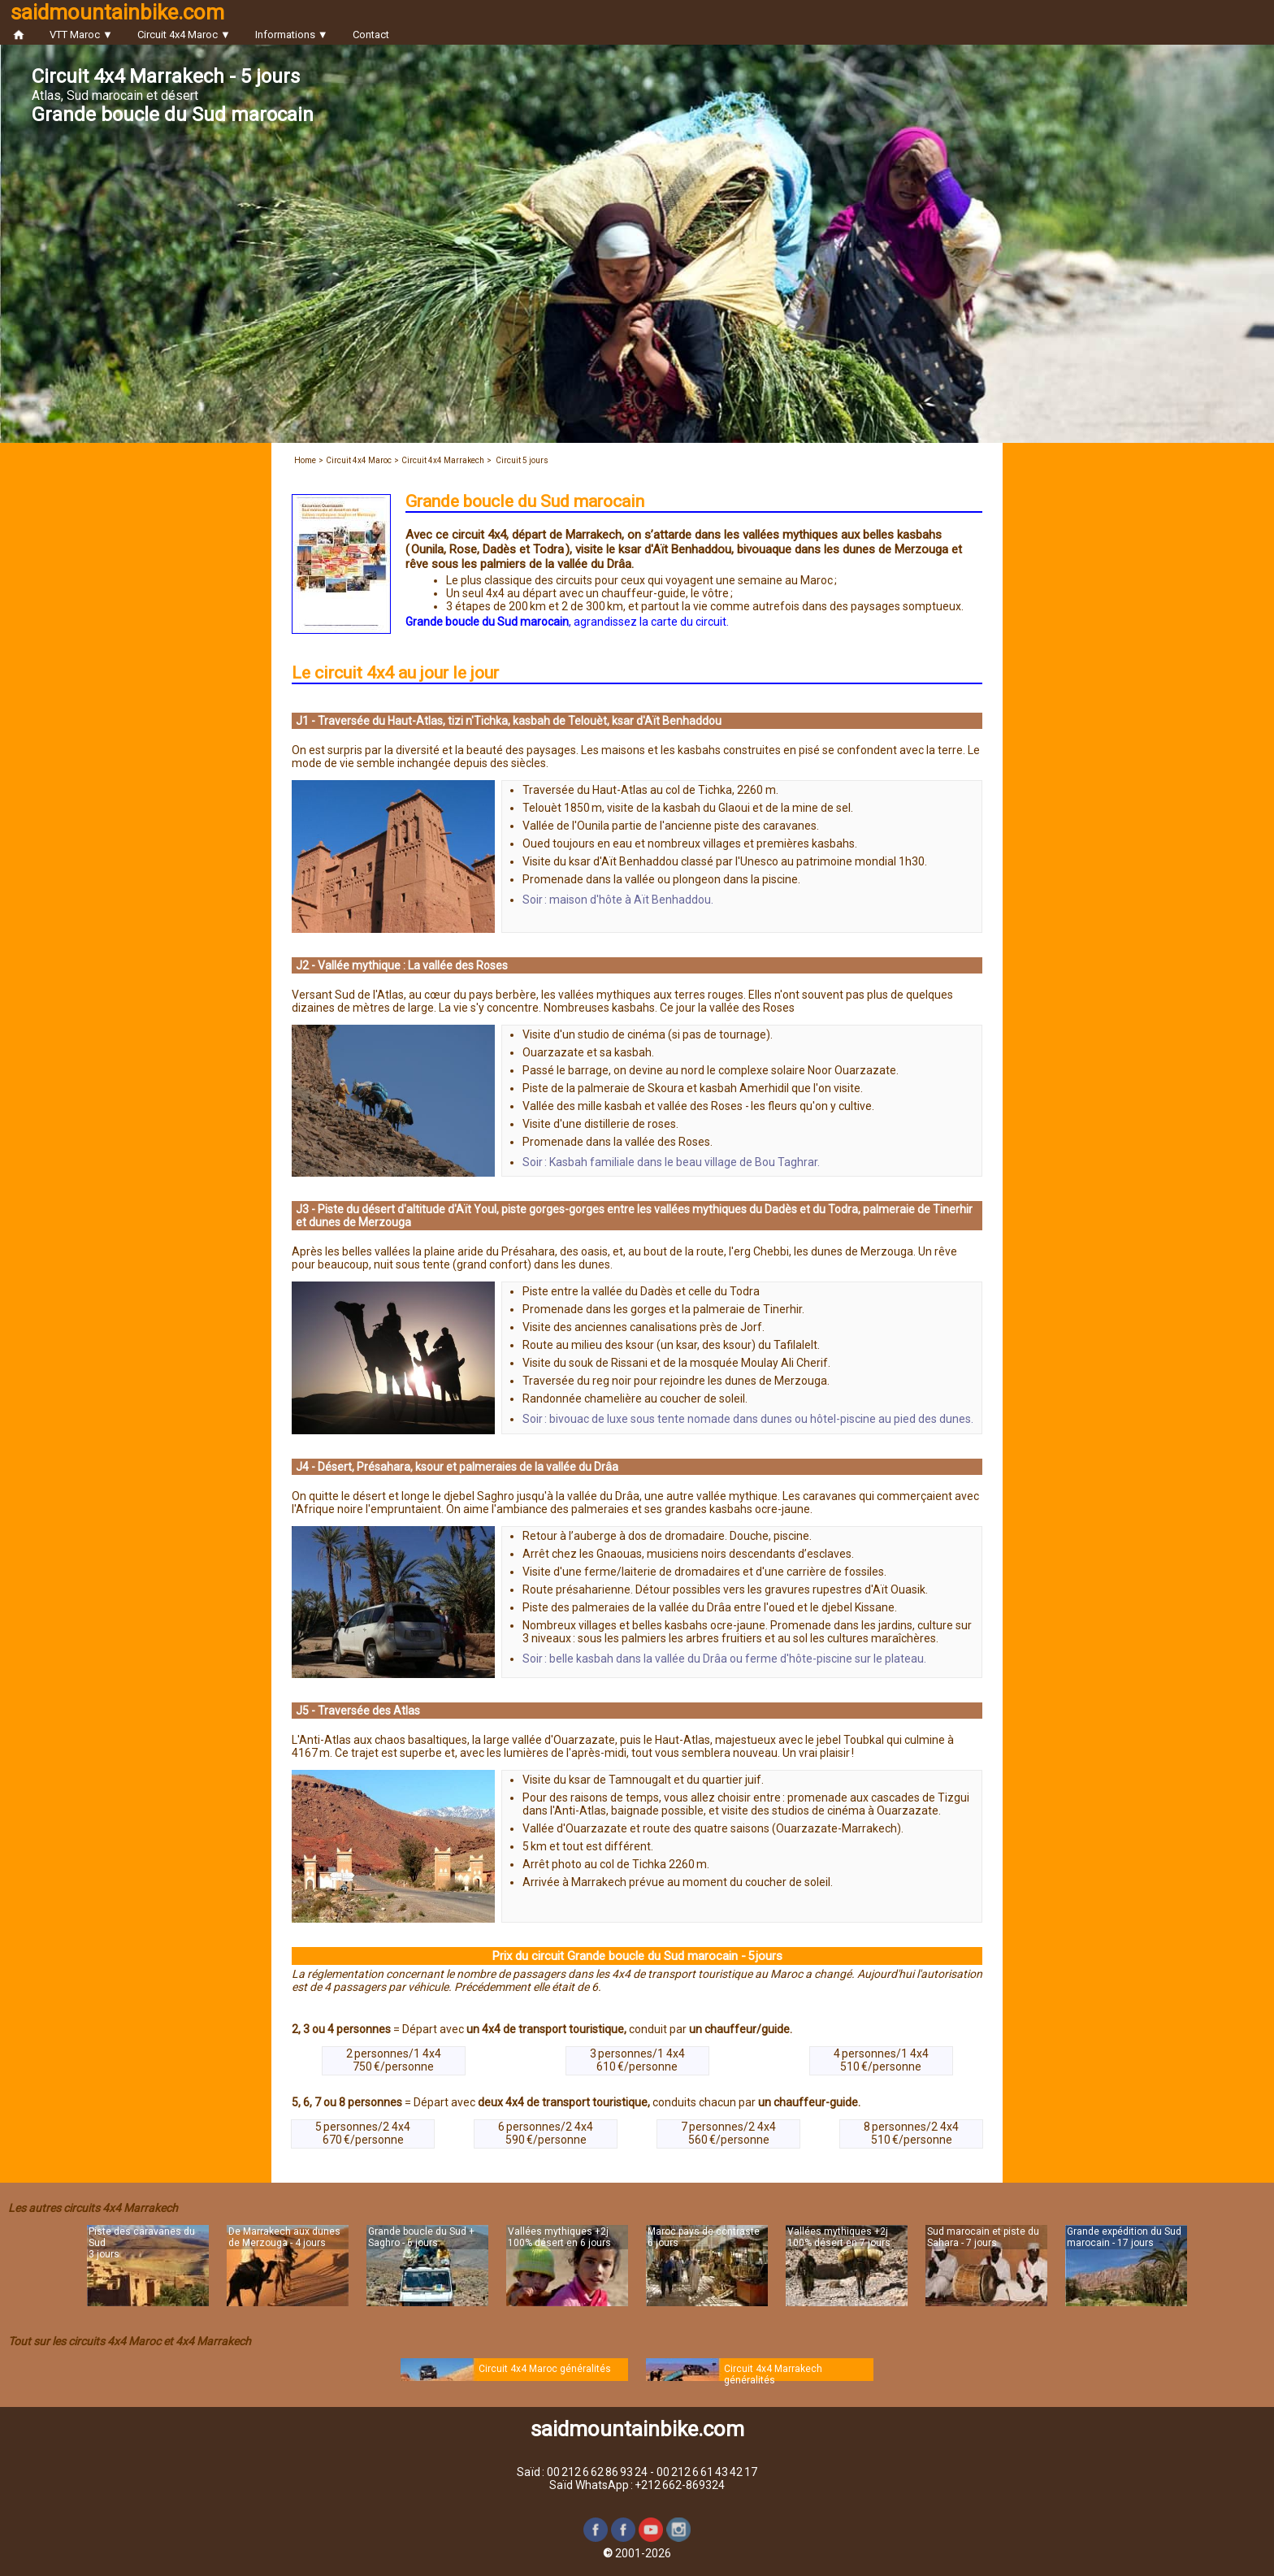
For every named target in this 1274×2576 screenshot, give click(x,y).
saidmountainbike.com (117, 12)
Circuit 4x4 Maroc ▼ (184, 34)
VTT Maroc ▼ (81, 34)
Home (305, 460)
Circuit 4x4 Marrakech (442, 460)
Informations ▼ (291, 34)
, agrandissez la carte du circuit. (567, 621)
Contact (371, 34)
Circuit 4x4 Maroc (359, 460)
